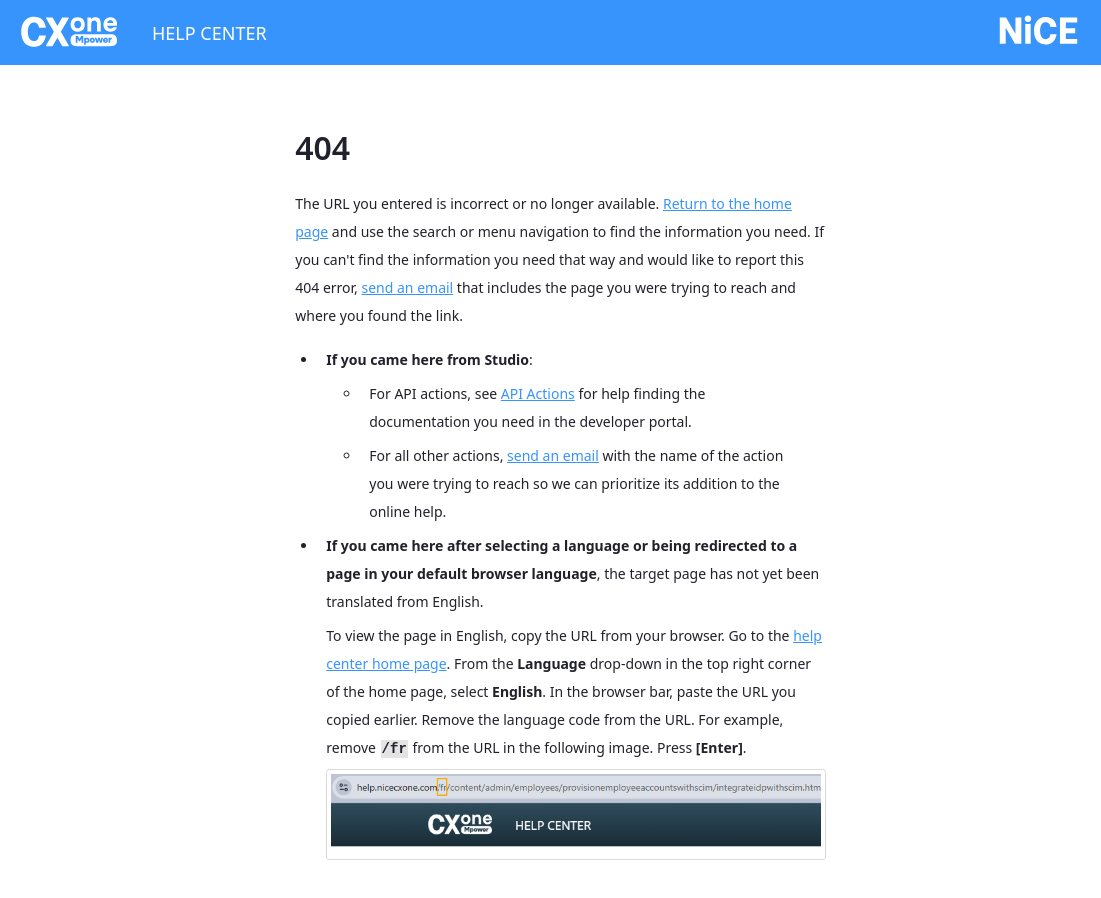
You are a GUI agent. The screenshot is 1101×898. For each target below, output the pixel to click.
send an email (408, 287)
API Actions (538, 393)
